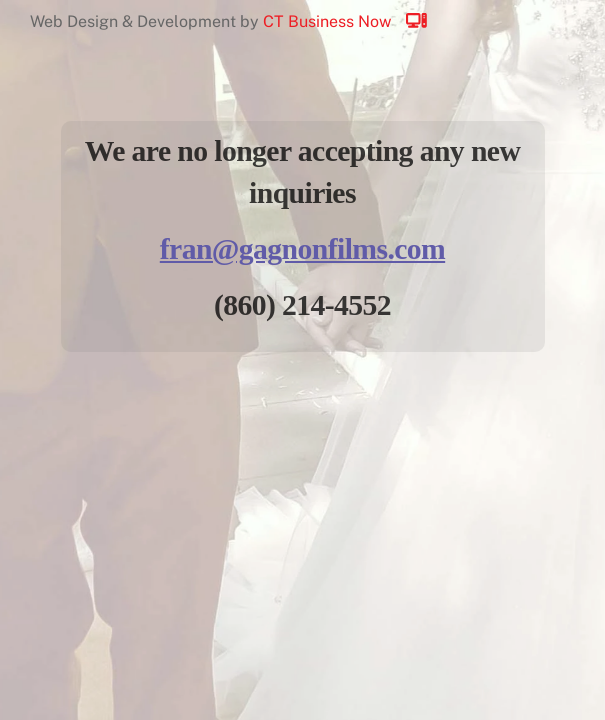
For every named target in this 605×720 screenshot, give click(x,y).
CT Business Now (354, 21)
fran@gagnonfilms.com (302, 249)
